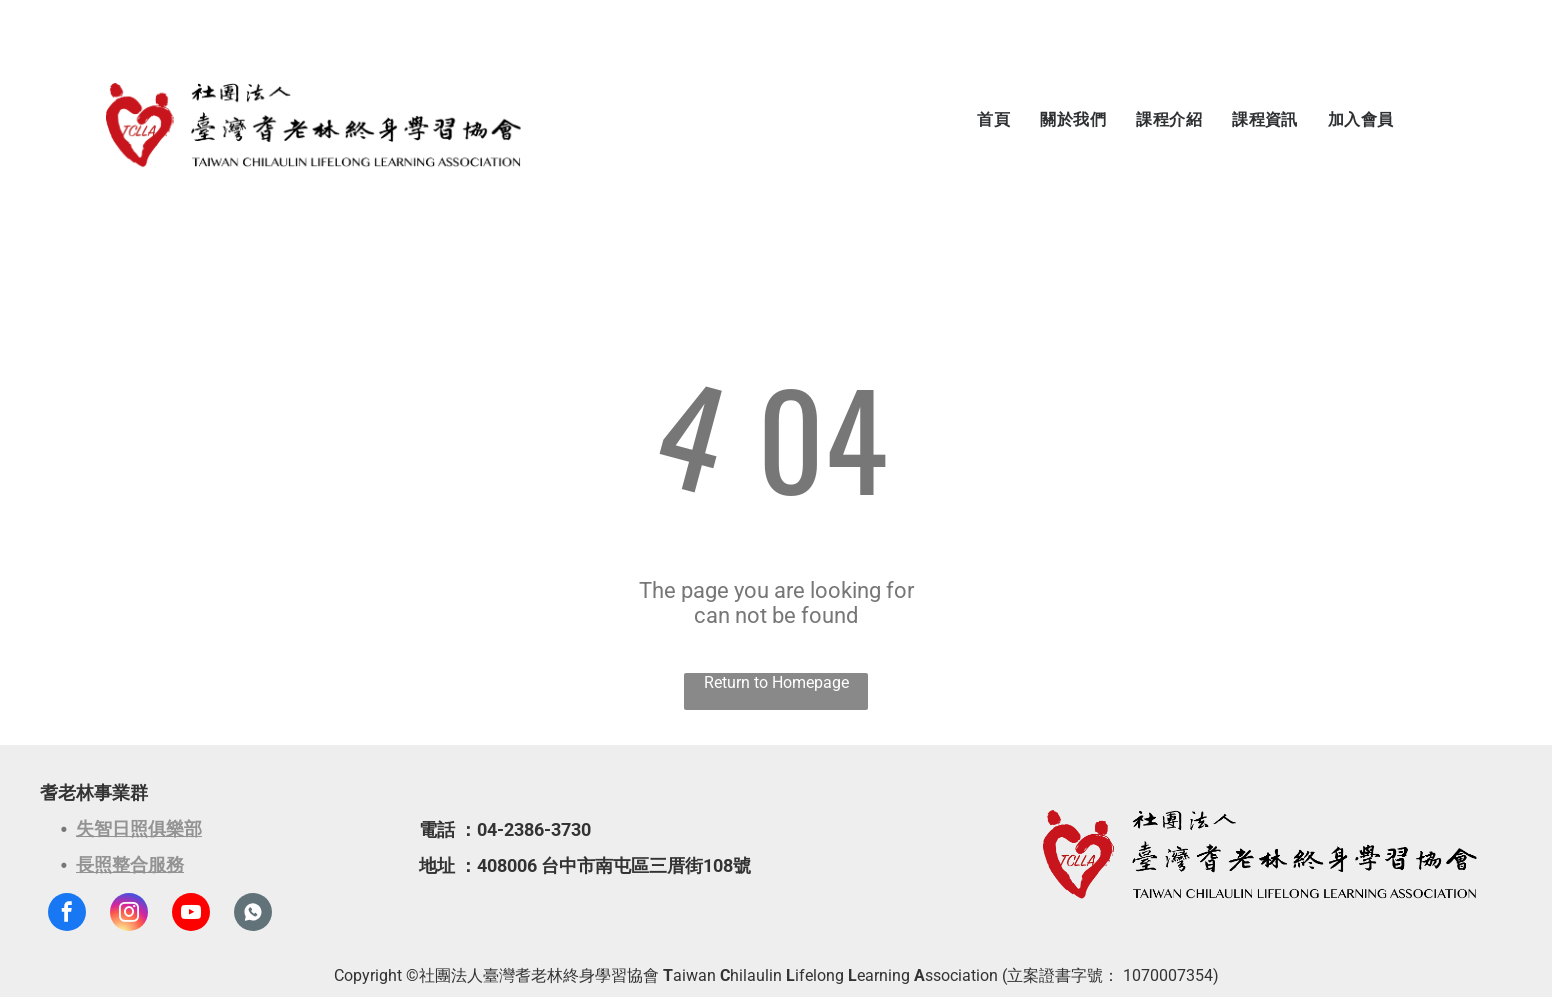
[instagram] (129, 914)
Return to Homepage (776, 682)
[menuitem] (993, 119)
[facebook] (67, 914)
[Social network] (253, 914)
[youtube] (191, 914)
